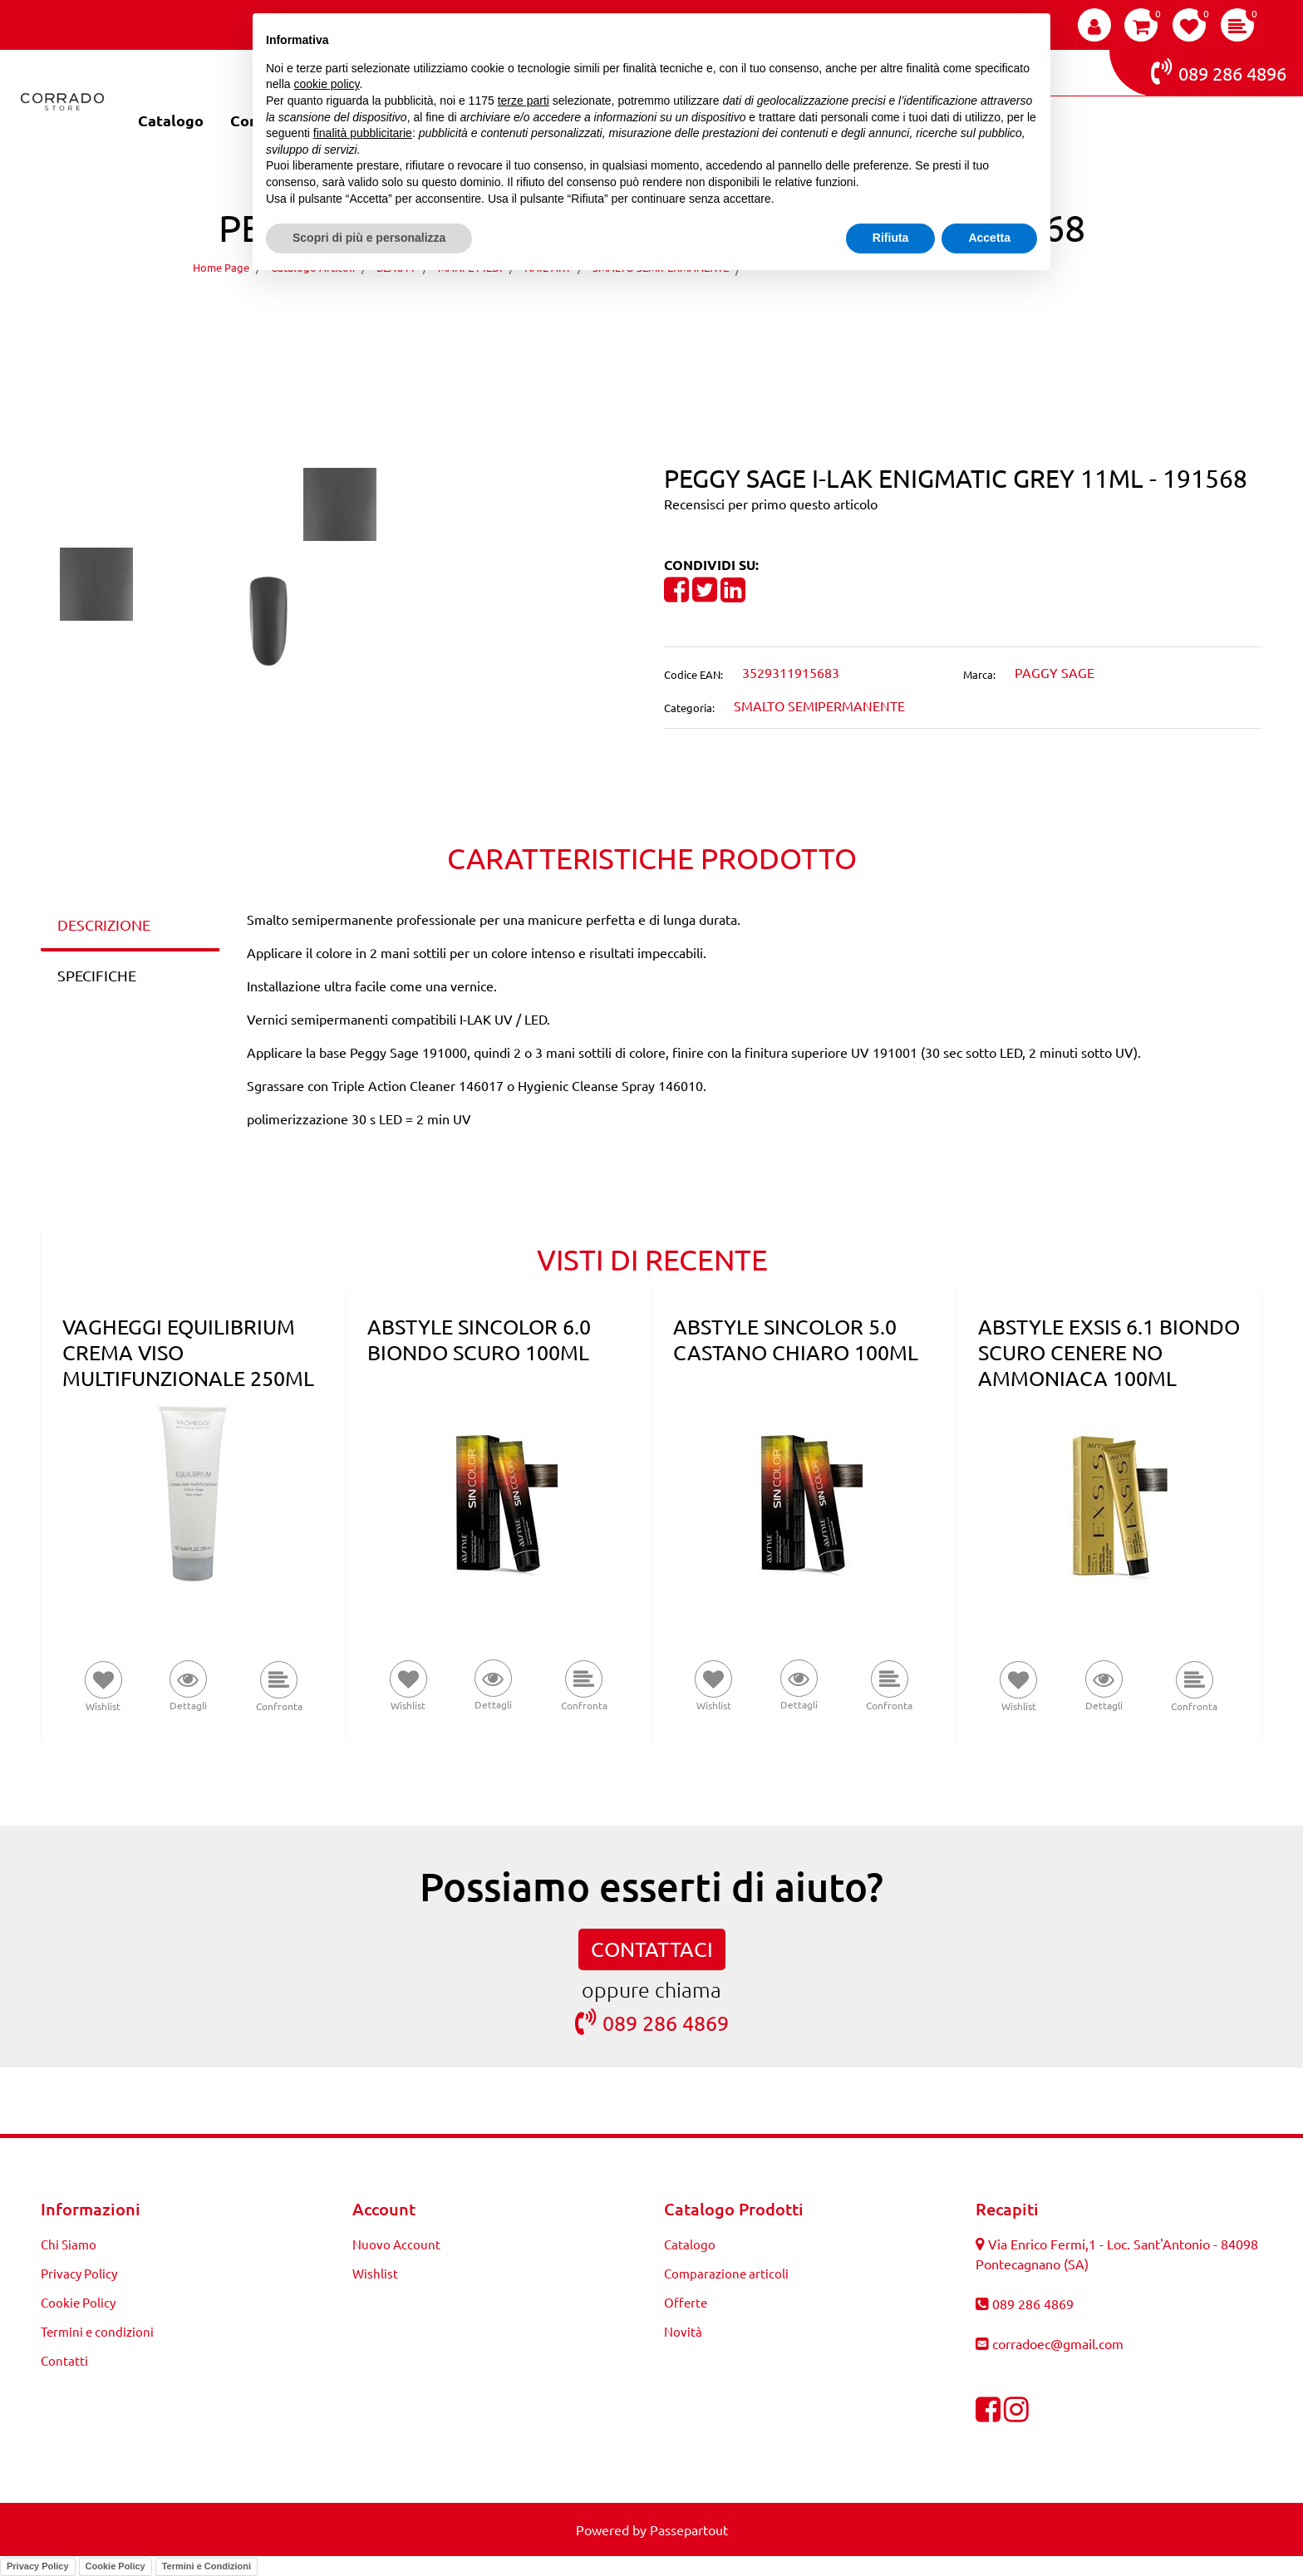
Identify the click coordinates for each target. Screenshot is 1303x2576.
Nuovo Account (396, 2244)
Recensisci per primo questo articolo (771, 503)
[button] (339, 502)
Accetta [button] (989, 237)
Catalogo (171, 120)
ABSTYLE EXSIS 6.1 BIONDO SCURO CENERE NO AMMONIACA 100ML (1109, 1352)
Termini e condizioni (97, 2331)
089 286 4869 (652, 2022)
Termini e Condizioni (206, 2566)
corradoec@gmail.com (1058, 2343)
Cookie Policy (78, 2302)
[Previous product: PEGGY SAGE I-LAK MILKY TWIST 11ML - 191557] (620, 315)
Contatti (64, 2360)
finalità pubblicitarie (362, 133)
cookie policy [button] (326, 84)
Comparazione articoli (726, 2273)
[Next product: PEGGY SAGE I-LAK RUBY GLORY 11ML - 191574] (682, 315)
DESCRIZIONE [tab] (103, 924)
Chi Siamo (68, 2244)
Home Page (221, 267)
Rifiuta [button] (891, 237)
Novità (683, 2331)
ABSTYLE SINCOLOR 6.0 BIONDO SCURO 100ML (479, 1339)
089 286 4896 (1218, 71)
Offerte (685, 2302)
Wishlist (375, 2273)
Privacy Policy (79, 2273)
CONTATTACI (652, 1949)
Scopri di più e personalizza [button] (369, 237)
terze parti (523, 100)
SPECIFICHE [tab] (96, 975)
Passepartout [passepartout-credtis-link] (689, 2529)
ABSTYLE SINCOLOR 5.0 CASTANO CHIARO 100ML (795, 1339)
